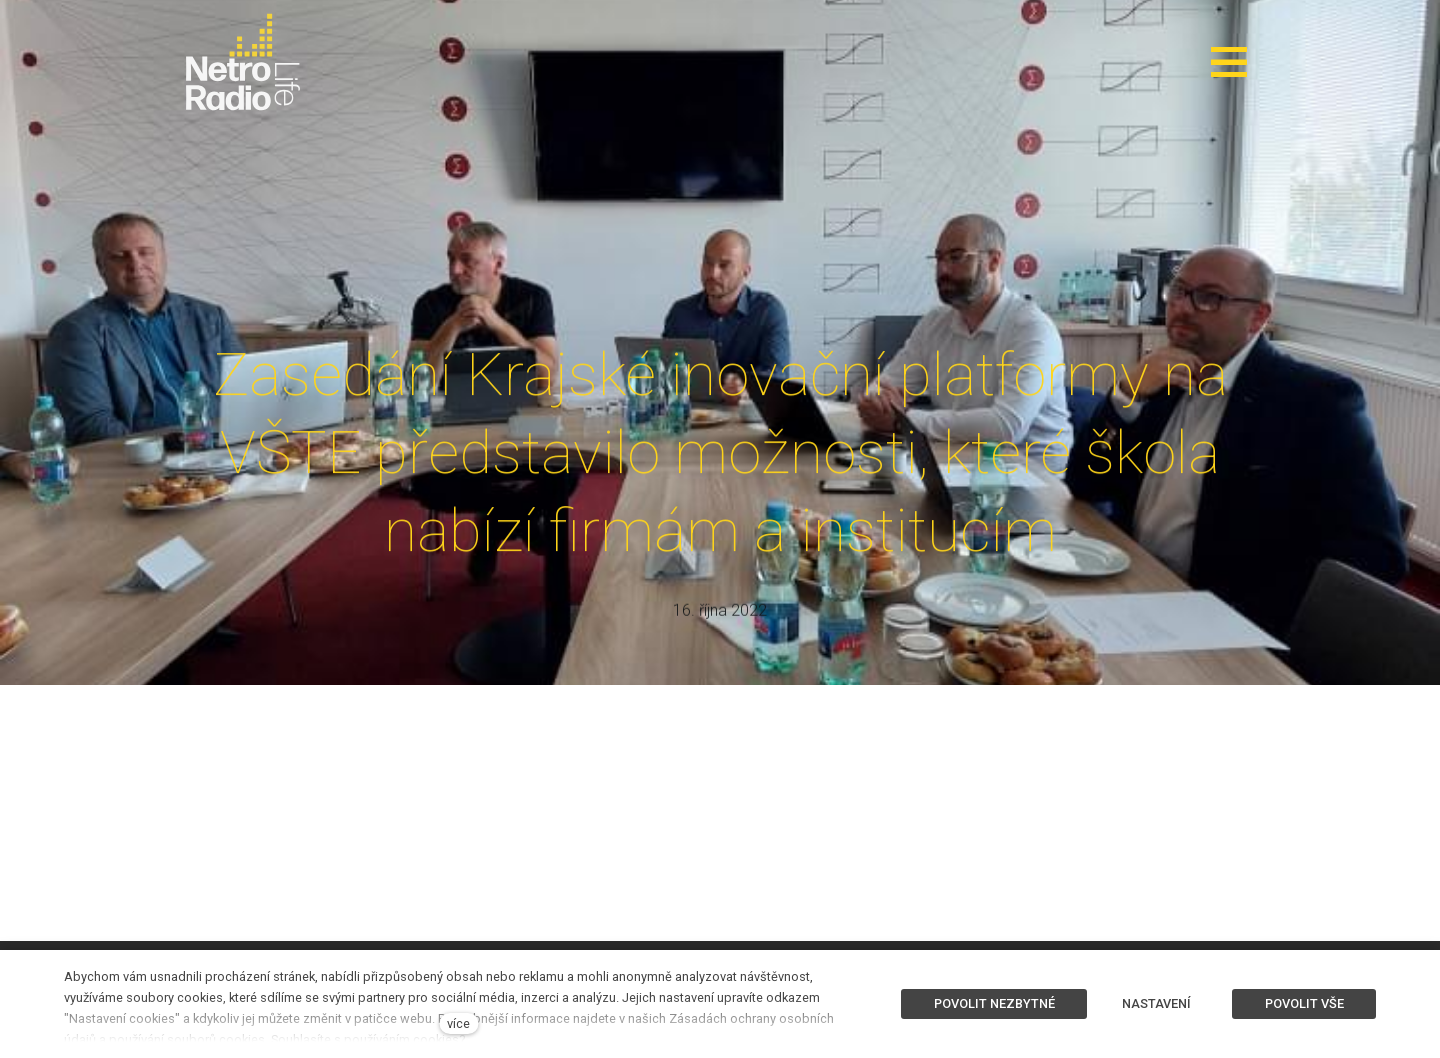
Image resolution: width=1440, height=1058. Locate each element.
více (458, 1023)
